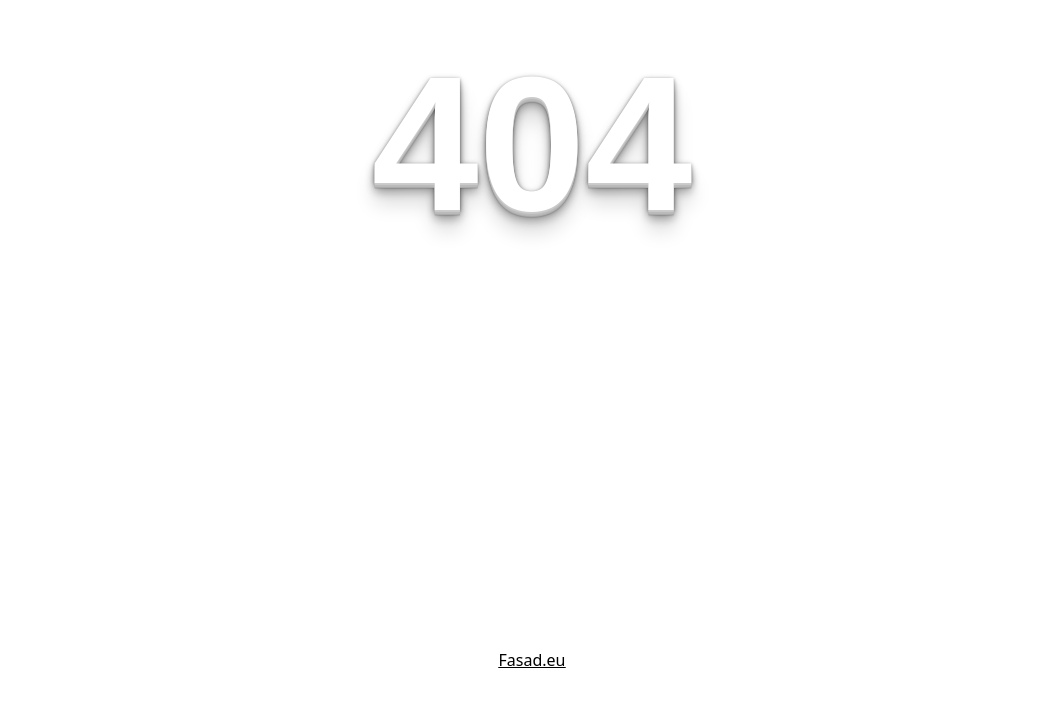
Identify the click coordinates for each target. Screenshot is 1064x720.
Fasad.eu (532, 660)
